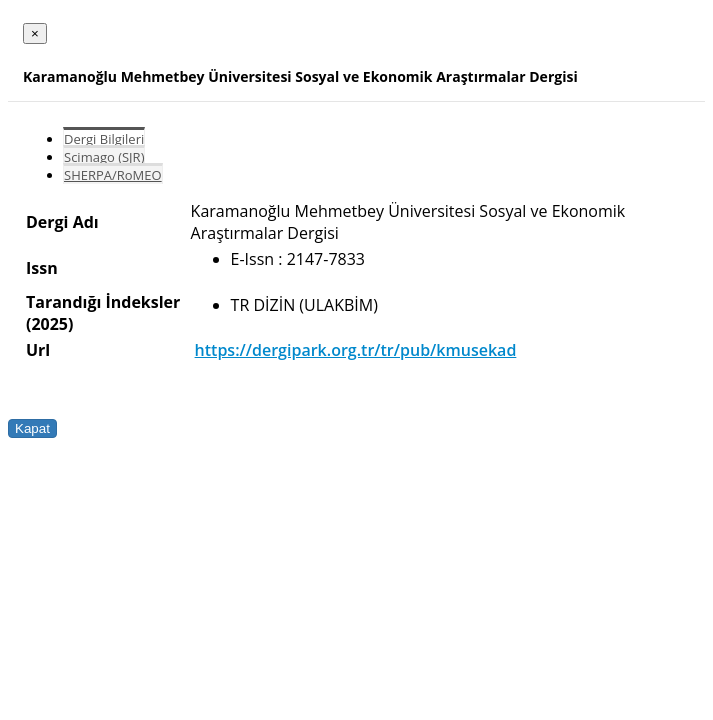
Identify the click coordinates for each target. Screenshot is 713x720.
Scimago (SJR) (104, 157)
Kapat (32, 428)
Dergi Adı (62, 222)
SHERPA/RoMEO (113, 175)
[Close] (35, 33)
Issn (42, 268)
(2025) (49, 324)
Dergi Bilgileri (104, 139)
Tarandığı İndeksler (103, 302)
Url (38, 350)
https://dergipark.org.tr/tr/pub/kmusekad (356, 350)
